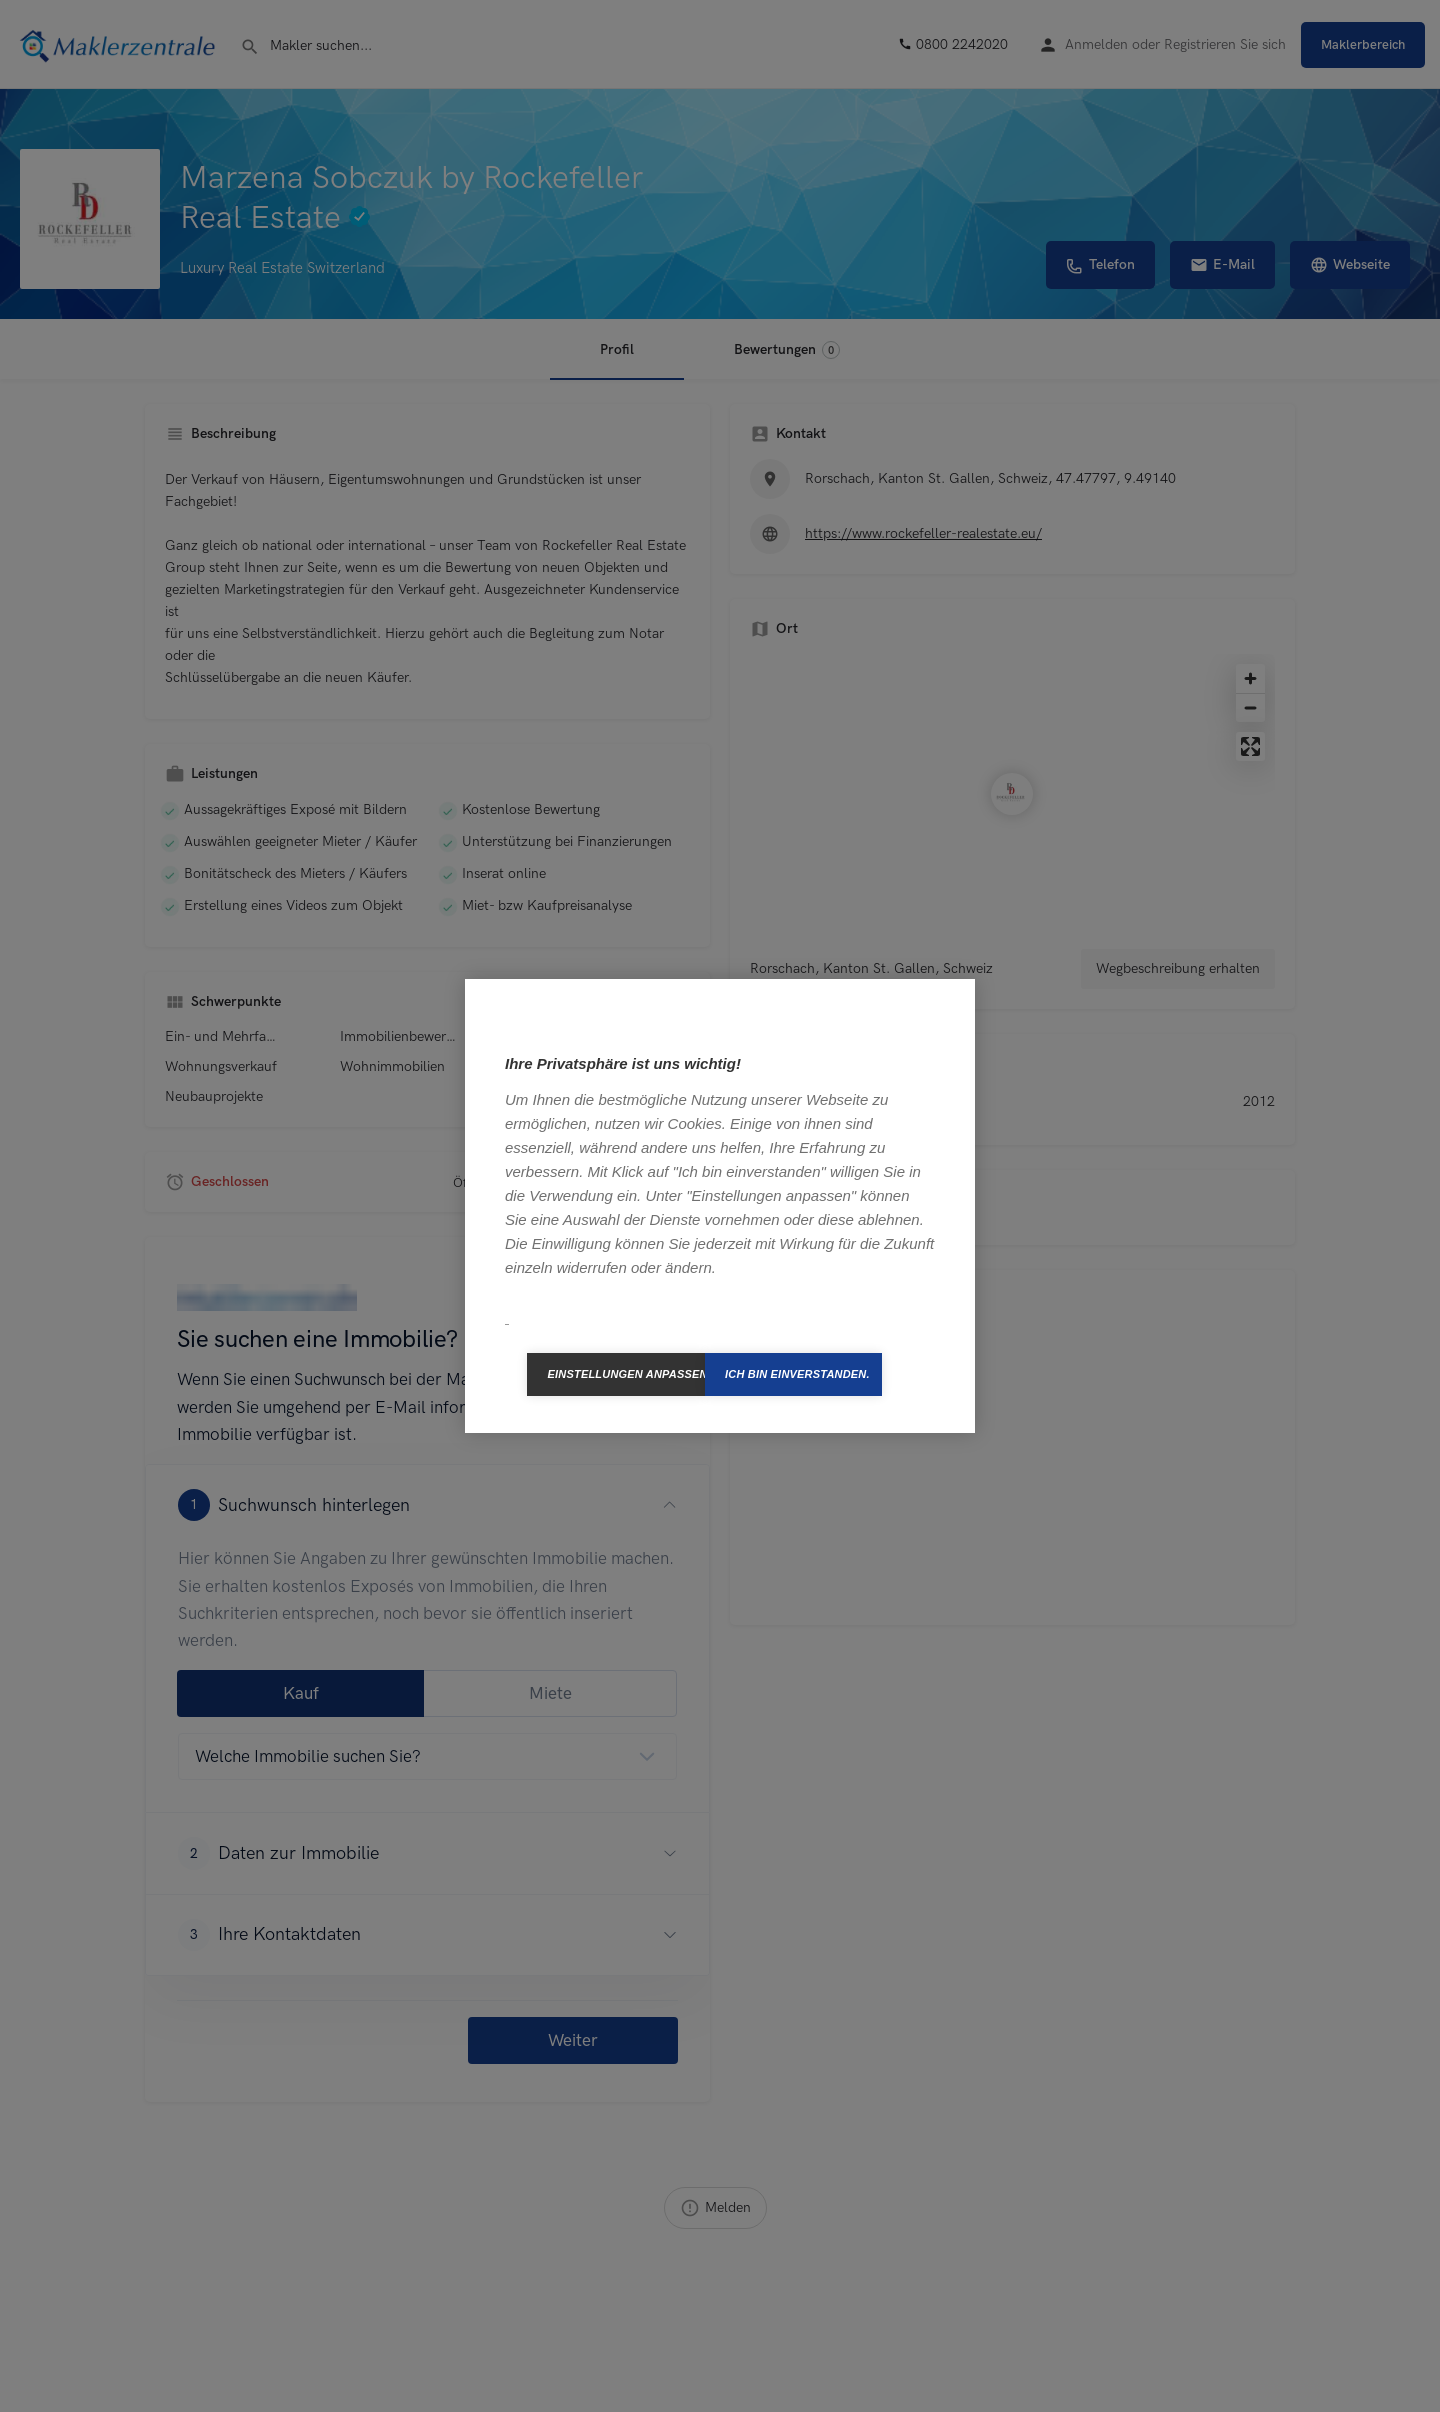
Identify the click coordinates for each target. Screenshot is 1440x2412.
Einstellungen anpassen (626, 1374)
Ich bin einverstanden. (797, 1374)
